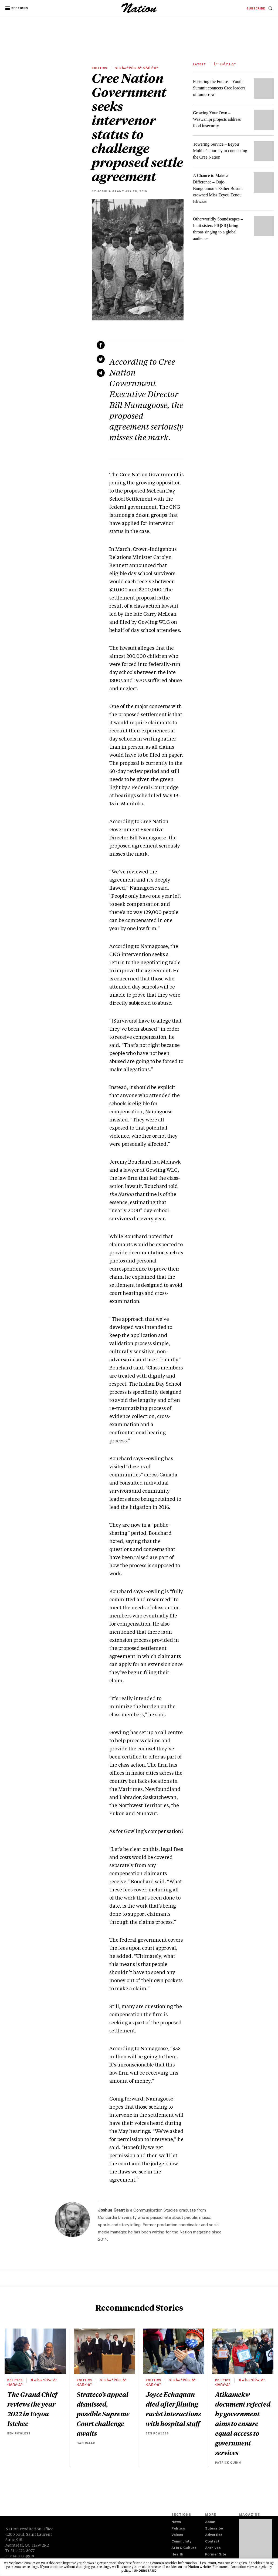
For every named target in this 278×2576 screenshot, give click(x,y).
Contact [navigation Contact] (212, 2542)
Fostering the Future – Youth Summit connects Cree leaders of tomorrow (219, 88)
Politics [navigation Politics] (178, 2529)
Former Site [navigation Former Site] (215, 2555)
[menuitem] (256, 9)
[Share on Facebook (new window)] (100, 345)
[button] (17, 8)
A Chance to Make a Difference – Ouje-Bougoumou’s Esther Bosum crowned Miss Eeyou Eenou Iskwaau (218, 188)
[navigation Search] (270, 10)
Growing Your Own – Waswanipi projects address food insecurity (217, 119)
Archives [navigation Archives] (213, 2548)
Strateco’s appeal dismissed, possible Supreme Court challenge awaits (103, 2413)
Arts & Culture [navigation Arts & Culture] (183, 2548)
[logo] (139, 12)
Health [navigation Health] (177, 2555)
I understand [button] (144, 2571)
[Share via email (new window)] (101, 373)
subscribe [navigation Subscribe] (256, 9)
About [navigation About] (210, 2522)
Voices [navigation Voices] (177, 2535)
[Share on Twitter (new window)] (100, 359)
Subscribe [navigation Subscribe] (214, 2529)
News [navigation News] (176, 2522)
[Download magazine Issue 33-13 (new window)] (255, 2543)
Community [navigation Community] (181, 2542)
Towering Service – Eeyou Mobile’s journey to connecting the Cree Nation (220, 150)
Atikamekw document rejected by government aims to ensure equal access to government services (242, 2423)
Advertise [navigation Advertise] (213, 2535)
